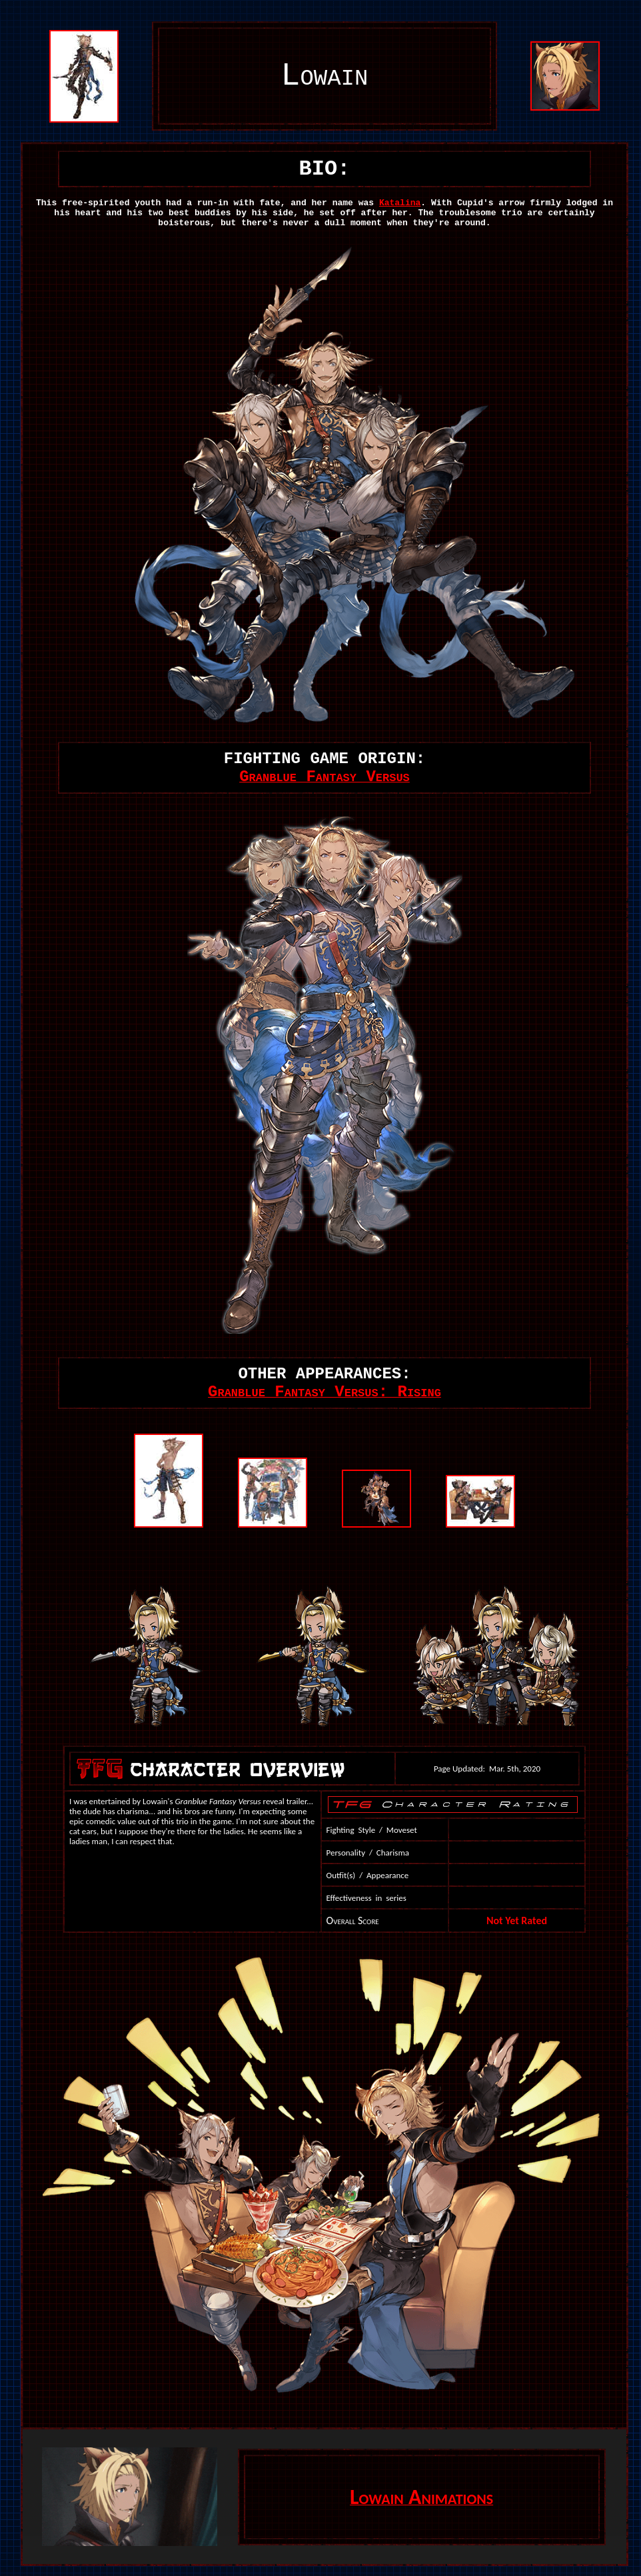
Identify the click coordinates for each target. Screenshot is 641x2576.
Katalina (399, 203)
